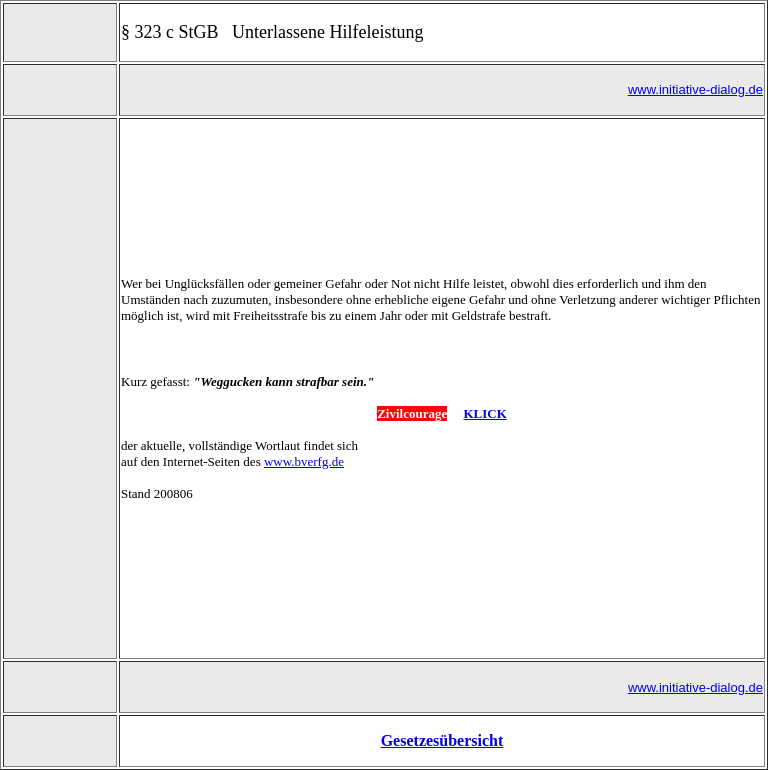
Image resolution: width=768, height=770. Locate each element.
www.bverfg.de (304, 435)
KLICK (484, 387)
